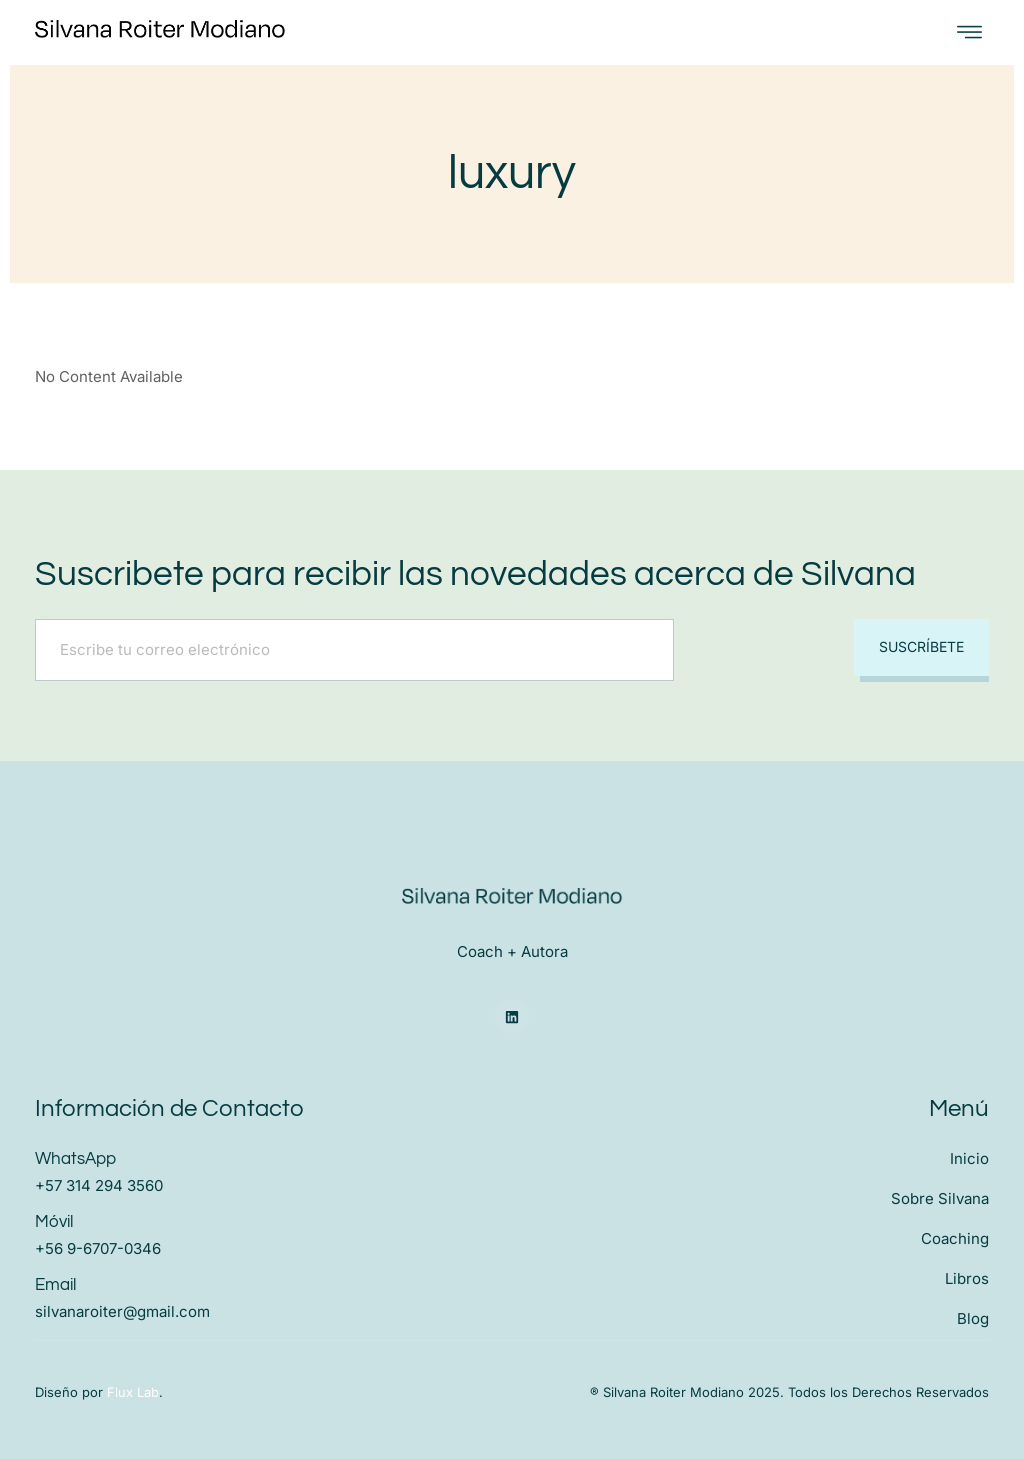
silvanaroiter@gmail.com (122, 1311)
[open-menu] (969, 32)
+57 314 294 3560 (99, 1185)
